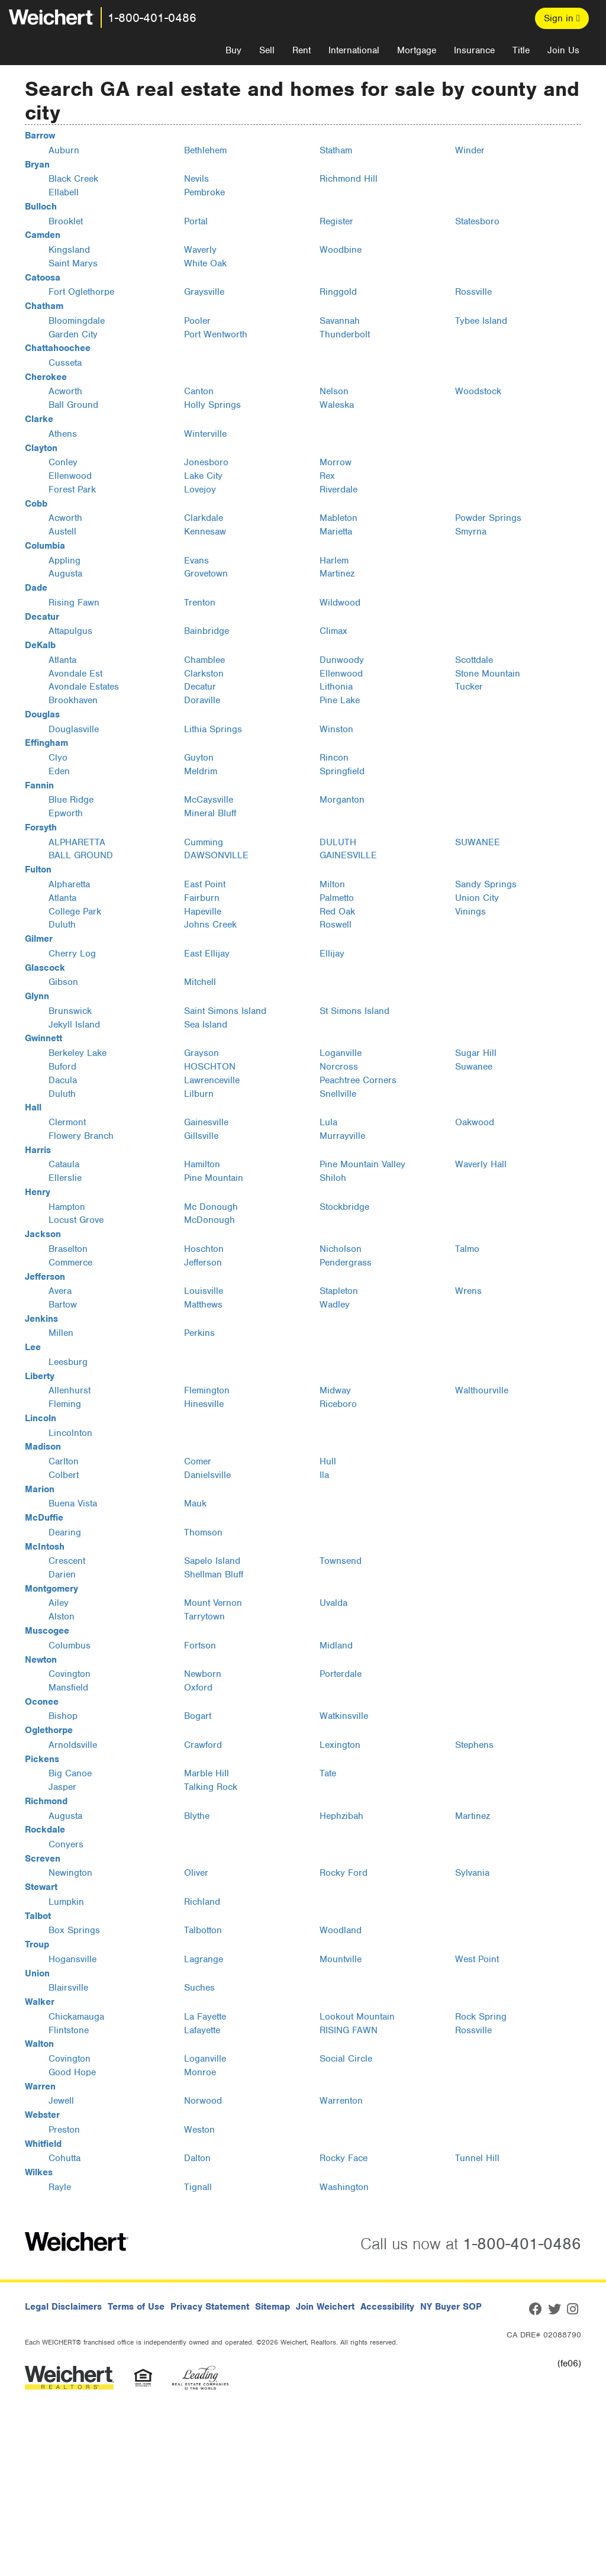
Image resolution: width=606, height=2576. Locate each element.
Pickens (42, 1759)
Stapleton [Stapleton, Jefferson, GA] (339, 1291)
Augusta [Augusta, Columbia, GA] (65, 573)
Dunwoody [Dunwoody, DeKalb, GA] (342, 660)
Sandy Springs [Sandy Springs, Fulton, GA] (486, 884)
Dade (36, 588)
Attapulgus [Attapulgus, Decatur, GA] (70, 631)
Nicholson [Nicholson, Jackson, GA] (341, 1249)
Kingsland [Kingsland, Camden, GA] (69, 250)
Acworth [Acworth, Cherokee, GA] (65, 391)
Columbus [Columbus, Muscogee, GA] (70, 1645)
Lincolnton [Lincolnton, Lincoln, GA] (70, 1433)
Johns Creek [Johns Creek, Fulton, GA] (210, 924)
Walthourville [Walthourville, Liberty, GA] (481, 1390)
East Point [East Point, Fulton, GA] (204, 884)
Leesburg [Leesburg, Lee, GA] (68, 1362)
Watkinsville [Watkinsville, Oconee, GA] (344, 1716)
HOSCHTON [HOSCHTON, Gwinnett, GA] (210, 1067)
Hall (33, 1107)
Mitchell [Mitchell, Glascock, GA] (200, 982)
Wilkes (39, 2172)
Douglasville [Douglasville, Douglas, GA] (74, 729)
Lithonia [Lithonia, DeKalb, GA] (336, 687)
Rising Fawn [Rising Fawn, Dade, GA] (74, 602)
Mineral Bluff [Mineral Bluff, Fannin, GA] (210, 813)
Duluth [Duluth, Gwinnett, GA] (62, 1094)
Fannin (39, 785)
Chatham (44, 306)
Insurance (474, 50)
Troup (37, 1944)
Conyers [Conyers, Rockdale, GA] (66, 1844)
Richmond (46, 1801)
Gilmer (39, 939)
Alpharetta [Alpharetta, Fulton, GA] (69, 884)
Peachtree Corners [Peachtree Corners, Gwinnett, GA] (358, 1080)
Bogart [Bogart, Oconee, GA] (197, 1716)
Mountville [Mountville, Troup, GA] (341, 1959)
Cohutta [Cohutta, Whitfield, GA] (64, 2158)
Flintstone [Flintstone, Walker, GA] (69, 2030)
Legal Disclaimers (63, 2307)
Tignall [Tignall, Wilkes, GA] (198, 2187)
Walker (39, 2002)
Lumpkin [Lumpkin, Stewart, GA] (66, 1902)
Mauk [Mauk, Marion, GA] (195, 1503)
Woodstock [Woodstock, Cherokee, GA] (478, 391)
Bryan (37, 164)
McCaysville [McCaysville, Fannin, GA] (208, 800)
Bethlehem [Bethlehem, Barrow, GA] (205, 150)
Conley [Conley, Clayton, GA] (63, 462)
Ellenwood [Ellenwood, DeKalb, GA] (341, 674)
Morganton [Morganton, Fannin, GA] (342, 800)
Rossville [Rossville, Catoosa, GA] (473, 292)
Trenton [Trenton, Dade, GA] (199, 602)
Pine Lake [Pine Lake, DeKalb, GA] (340, 700)
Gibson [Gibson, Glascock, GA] (63, 982)
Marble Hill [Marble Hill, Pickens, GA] (206, 1773)
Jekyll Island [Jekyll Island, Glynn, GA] (74, 1025)
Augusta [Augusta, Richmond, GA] (65, 1816)
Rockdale (45, 1830)
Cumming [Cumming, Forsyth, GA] (203, 842)
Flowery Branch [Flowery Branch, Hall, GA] (81, 1136)
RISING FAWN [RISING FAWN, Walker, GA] (349, 2030)
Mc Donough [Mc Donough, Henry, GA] (211, 1207)
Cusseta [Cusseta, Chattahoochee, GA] (65, 363)
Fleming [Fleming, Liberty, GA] (65, 1404)
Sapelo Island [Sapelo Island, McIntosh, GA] (212, 1561)
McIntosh (45, 1547)
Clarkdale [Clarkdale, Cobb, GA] (203, 518)
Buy (233, 50)
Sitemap (272, 2307)
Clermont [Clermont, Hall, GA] (67, 1122)
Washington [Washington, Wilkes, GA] (344, 2187)
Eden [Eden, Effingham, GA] (59, 771)
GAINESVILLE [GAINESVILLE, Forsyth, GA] (348, 855)
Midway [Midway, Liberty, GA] (335, 1390)
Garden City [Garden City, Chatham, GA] (73, 334)
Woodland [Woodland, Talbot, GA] (341, 1930)
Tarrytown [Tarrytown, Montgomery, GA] (204, 1616)
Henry (37, 1192)
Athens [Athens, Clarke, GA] (63, 434)
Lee (33, 1347)
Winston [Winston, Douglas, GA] (336, 729)
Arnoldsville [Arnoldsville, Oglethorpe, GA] (73, 1745)
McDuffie (44, 1518)
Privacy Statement (209, 2307)
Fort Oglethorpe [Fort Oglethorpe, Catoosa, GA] (81, 292)
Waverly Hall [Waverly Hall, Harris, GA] (481, 1164)
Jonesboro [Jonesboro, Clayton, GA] (206, 462)
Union (37, 1973)
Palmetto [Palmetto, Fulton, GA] (337, 898)
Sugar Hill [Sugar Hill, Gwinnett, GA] (476, 1053)
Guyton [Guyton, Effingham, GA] (199, 758)
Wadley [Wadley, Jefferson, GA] (335, 1304)
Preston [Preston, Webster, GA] (64, 2130)
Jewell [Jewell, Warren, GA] (61, 2101)
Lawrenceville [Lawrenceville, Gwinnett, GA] (212, 1080)
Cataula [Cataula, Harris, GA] (64, 1164)
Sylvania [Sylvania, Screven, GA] (472, 1873)
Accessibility (387, 2307)
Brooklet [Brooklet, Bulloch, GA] (66, 221)
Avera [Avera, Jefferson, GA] (60, 1291)
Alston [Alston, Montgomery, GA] (62, 1616)
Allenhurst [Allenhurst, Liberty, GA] (70, 1390)
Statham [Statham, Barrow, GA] (336, 150)
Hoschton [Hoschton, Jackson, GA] (204, 1249)
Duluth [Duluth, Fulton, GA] (62, 924)
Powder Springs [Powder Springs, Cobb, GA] (488, 518)
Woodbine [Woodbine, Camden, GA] (341, 250)
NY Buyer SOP (451, 2307)
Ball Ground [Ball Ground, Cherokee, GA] (73, 405)
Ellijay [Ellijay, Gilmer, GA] (332, 953)
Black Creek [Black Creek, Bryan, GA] (73, 179)
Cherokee (46, 377)
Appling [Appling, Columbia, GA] (64, 560)
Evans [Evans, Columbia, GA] (196, 560)
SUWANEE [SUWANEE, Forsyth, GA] (477, 842)
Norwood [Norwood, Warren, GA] (203, 2101)
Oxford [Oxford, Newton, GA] (198, 1687)
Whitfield (43, 2144)
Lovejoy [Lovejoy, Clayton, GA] (200, 489)
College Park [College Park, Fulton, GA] (75, 911)
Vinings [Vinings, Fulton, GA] (470, 911)
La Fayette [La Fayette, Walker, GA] (205, 2017)
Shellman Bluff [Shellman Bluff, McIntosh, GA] (213, 1574)
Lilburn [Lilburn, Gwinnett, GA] (199, 1094)
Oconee (42, 1702)
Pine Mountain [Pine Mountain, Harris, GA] (213, 1178)
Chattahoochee (58, 348)
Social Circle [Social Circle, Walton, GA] (346, 2059)
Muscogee (47, 1631)
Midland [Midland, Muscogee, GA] (336, 1645)
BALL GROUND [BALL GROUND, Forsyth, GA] (81, 855)
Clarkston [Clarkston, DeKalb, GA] (204, 674)
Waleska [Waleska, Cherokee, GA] (337, 405)
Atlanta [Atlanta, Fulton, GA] (62, 898)
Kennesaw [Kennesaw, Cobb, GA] (205, 531)
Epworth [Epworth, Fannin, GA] (66, 813)
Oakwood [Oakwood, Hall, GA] (474, 1122)
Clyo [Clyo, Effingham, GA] (58, 758)
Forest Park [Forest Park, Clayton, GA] (72, 489)
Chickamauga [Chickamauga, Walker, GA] (76, 2017)
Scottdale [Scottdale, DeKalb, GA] (474, 660)
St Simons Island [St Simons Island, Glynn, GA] (354, 1011)
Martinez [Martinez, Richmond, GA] (472, 1816)
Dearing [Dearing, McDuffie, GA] (65, 1532)
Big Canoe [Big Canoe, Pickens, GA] (70, 1773)
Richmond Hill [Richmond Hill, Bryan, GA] (349, 179)
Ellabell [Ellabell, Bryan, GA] (64, 192)
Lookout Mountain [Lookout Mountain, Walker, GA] (357, 2017)
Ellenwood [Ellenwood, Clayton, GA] (70, 476)
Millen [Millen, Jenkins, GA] (61, 1333)
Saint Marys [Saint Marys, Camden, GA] (73, 263)
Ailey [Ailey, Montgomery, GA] (59, 1603)
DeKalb (40, 645)
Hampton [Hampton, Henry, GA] (67, 1207)
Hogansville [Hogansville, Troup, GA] (72, 1959)
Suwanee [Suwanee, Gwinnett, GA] (473, 1067)
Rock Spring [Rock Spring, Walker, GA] (481, 2017)
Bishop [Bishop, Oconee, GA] (63, 1716)
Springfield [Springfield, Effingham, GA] (342, 771)
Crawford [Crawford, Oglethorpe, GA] (203, 1745)
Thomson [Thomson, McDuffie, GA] (203, 1532)
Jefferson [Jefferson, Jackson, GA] (203, 1262)
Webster (42, 2115)
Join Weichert (325, 2307)
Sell (267, 50)
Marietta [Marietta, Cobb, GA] (336, 531)
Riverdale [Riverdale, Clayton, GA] (338, 489)
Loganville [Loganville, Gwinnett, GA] (341, 1053)
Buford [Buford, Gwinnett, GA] (62, 1067)
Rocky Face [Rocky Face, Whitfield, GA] (344, 2158)
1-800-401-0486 (152, 17)
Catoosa (42, 278)
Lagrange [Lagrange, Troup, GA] (203, 1959)
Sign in (562, 18)
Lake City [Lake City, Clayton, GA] (203, 476)
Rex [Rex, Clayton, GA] (327, 476)
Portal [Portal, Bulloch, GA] (196, 221)
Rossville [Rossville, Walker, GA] (473, 2030)
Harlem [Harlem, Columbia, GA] (334, 560)
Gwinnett (43, 1038)
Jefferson (45, 1277)
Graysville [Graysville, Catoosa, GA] (204, 292)
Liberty (39, 1376)
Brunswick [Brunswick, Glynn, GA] (70, 1011)
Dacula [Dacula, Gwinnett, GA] (63, 1080)
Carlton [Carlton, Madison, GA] (64, 1461)
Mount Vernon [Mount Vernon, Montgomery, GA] (213, 1603)
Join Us (563, 50)
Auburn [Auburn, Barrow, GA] (64, 150)
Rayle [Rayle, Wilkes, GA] (60, 2187)
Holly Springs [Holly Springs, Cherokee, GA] (212, 405)
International (353, 50)
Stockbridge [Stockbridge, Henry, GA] (344, 1207)
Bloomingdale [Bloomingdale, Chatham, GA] (77, 321)
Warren (40, 2086)
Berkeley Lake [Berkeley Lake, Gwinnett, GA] (78, 1053)
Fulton (38, 869)
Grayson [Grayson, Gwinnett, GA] (201, 1053)
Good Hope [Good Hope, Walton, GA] (72, 2072)
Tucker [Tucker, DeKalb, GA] (469, 687)
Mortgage (416, 50)
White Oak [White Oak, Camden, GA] (205, 263)
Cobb (36, 504)
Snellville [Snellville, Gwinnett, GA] (338, 1094)
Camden (42, 235)
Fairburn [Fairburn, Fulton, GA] (202, 898)
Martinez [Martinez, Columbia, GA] (337, 573)
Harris (38, 1150)
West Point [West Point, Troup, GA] (477, 1959)
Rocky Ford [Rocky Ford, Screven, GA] (344, 1873)
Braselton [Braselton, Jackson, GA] (68, 1249)
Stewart (41, 1887)
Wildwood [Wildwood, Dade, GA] (340, 602)
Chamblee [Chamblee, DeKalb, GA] (204, 660)
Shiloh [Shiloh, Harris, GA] (333, 1178)
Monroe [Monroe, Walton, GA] (200, 2072)
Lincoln (40, 1418)
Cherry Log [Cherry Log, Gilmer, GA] (72, 953)
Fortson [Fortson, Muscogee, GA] (200, 1645)
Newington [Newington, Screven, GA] (70, 1873)
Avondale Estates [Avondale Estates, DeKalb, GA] (84, 687)
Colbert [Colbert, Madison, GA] (64, 1475)
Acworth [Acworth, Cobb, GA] (65, 518)
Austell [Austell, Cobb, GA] (62, 531)
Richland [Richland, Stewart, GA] (202, 1902)
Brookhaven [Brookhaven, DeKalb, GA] (73, 700)
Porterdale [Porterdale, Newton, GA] (341, 1674)
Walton (39, 2044)
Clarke (39, 419)
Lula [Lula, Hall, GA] (328, 1122)
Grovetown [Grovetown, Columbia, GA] (206, 573)
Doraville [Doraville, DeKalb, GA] (202, 700)
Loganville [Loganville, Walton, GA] (205, 2059)
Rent (301, 50)
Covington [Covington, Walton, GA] (70, 2059)
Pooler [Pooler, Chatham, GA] (197, 321)
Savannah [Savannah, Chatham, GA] (340, 321)
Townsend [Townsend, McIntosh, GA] (341, 1561)
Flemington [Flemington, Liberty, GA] (207, 1390)
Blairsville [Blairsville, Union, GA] (68, 1988)
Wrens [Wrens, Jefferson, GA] (468, 1291)
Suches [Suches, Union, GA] (199, 1988)
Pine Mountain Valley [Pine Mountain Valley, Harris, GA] (362, 1164)
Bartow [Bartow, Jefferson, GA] (63, 1304)
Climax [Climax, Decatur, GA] (333, 631)
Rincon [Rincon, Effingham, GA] (334, 758)
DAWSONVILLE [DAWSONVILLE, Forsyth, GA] (216, 855)
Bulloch (41, 206)
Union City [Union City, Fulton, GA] (477, 898)
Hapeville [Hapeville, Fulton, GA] (202, 911)
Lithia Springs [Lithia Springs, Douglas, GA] (213, 729)
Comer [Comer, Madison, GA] (197, 1461)
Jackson (43, 1234)
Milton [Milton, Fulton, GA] (332, 884)
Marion (39, 1489)
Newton (41, 1660)
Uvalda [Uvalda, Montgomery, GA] (333, 1603)
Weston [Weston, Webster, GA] (199, 2130)
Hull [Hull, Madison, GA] (328, 1461)
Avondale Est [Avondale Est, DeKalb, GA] (75, 674)
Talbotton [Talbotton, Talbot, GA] (203, 1930)
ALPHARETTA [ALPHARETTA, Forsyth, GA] (77, 842)
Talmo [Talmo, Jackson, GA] (467, 1249)
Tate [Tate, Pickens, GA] (328, 1773)
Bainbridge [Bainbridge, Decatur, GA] (206, 631)
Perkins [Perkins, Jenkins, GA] (199, 1333)
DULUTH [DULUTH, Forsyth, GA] (338, 842)
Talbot (38, 1916)
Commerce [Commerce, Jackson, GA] (70, 1262)
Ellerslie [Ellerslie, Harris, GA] (65, 1178)
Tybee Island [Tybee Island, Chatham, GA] (481, 321)
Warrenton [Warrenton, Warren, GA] (341, 2101)
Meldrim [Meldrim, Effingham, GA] (200, 771)
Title (521, 50)
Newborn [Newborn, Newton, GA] (202, 1674)
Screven (42, 1859)
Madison (43, 1447)
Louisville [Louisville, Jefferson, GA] (203, 1291)
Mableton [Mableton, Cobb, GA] (338, 518)
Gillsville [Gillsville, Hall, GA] (201, 1136)
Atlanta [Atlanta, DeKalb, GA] (62, 660)
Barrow (40, 135)
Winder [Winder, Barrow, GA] (470, 150)
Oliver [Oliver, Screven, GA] (196, 1873)
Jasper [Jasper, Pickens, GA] (62, 1787)
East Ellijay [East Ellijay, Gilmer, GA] (207, 953)
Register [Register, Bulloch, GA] (336, 221)
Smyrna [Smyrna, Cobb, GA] (470, 531)
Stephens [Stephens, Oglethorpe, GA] (474, 1745)
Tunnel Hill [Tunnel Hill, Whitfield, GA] (477, 2158)
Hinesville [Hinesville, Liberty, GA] (204, 1404)
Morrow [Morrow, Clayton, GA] (336, 462)
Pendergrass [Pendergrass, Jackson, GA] (346, 1262)
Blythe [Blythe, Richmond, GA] (196, 1816)
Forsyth (41, 827)
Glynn (37, 996)
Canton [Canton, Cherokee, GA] (199, 391)
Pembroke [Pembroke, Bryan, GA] (204, 192)
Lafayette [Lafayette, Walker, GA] (202, 2030)
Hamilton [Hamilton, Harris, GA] (202, 1164)
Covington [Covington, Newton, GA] (70, 1674)
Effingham (46, 743)
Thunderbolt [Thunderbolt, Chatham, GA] (345, 334)
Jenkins (41, 1319)
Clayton (41, 448)
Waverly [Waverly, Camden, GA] (200, 250)
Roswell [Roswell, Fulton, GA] (336, 924)
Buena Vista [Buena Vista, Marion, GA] (73, 1503)
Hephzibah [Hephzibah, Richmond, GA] (341, 1816)
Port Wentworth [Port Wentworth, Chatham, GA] (215, 334)
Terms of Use (136, 2307)
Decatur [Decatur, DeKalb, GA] (200, 687)
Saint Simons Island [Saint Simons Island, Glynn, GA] (225, 1011)
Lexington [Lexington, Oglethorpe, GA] (340, 1745)
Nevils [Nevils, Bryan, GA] (196, 179)
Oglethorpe (49, 1730)
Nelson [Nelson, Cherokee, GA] (334, 391)
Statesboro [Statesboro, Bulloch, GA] (477, 221)
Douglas (42, 714)
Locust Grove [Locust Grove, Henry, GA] (76, 1220)
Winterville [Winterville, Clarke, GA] (205, 434)
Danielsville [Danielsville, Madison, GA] (207, 1475)
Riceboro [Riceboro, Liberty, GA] (338, 1404)
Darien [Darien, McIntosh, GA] (62, 1574)
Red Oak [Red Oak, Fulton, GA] (337, 911)
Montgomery (51, 1589)
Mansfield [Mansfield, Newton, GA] (68, 1687)
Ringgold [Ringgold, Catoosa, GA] (338, 292)
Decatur (42, 617)
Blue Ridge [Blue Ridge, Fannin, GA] (71, 800)
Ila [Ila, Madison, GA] (324, 1475)
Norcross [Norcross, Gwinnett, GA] (339, 1067)
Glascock (45, 968)
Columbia (45, 546)
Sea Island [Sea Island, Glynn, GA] (205, 1025)
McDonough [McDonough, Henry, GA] (209, 1220)
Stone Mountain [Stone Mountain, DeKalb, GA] (487, 674)
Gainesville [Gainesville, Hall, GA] (206, 1122)
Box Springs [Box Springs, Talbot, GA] (74, 1930)
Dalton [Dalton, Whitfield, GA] (197, 2158)
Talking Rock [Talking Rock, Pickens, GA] (210, 1787)
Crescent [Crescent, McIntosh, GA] (67, 1561)
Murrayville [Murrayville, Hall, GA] (342, 1136)
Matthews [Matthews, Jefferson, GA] (203, 1304)
